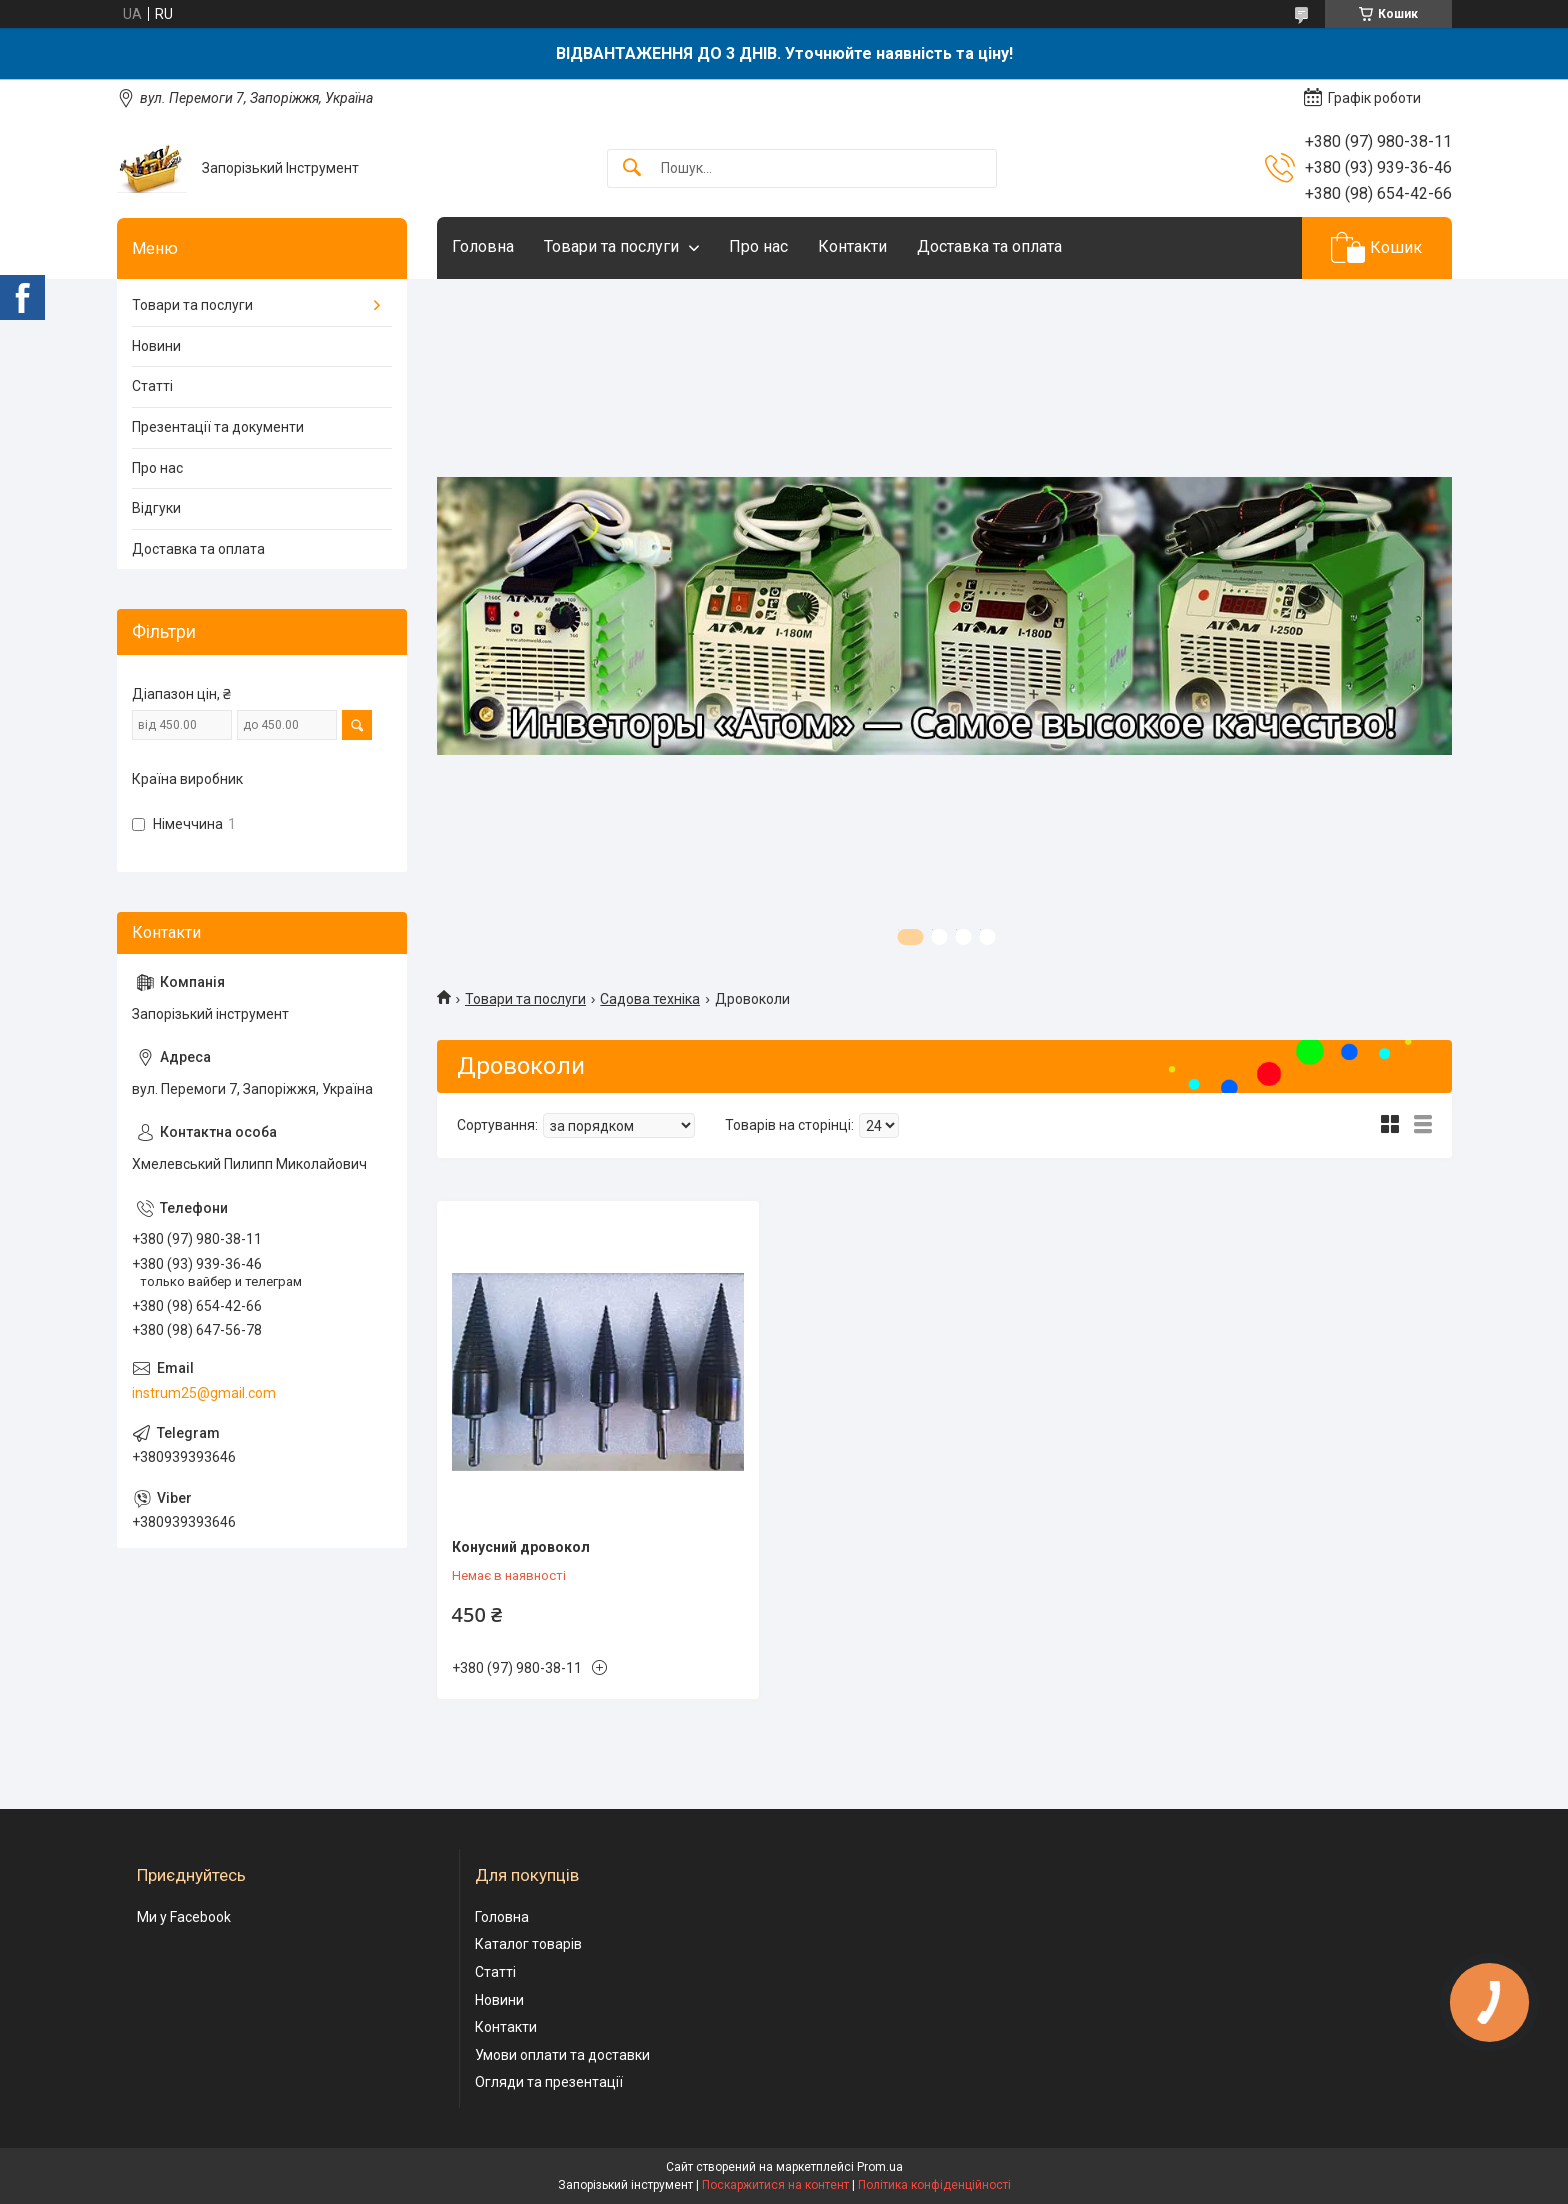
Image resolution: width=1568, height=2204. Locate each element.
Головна (483, 246)
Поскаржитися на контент (775, 2185)
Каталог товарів (528, 1944)
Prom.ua (880, 2167)
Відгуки (156, 508)
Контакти (852, 246)
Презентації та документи (218, 427)
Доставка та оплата (989, 246)
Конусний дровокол (521, 1547)
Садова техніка (650, 999)
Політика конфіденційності (934, 2185)
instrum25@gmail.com (204, 1393)
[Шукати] (632, 168)
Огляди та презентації (549, 2082)
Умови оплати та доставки (562, 2055)
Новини (156, 346)
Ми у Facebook (184, 1917)
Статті (152, 386)
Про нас (758, 246)
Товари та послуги (611, 246)
